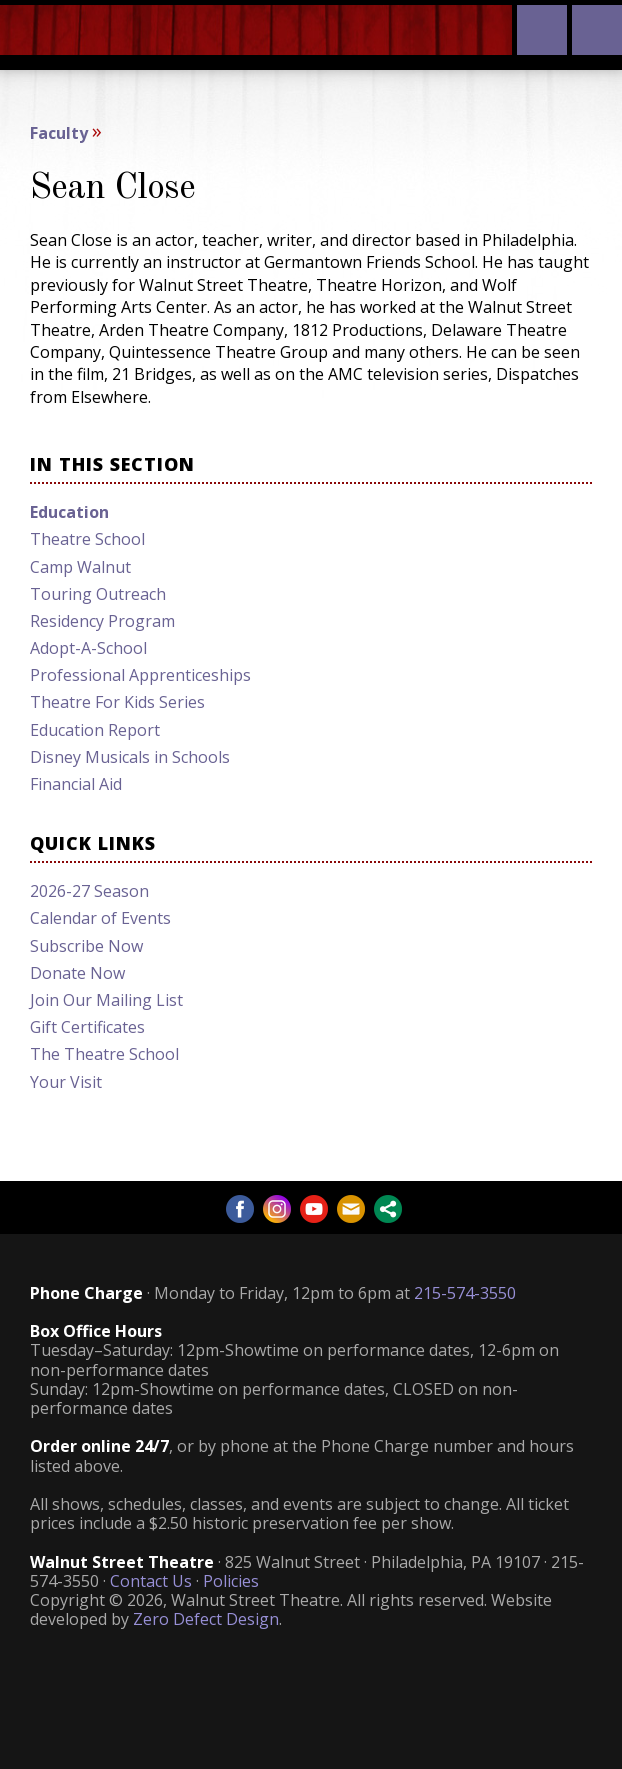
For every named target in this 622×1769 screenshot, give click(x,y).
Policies (231, 1581)
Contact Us (151, 1581)
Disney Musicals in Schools (130, 757)
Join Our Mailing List (106, 1000)
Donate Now (77, 973)
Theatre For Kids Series (117, 702)
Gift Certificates (87, 1027)
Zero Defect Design (206, 1619)
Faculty (59, 133)
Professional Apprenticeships (140, 675)
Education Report (95, 730)
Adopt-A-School (88, 648)
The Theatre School (104, 1054)
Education (69, 512)
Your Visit (66, 1082)
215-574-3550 (465, 1293)
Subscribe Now (86, 946)
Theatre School (87, 539)
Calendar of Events (100, 918)
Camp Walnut (80, 567)
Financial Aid (76, 784)
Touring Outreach (98, 594)
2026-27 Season (89, 891)
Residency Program (102, 621)
